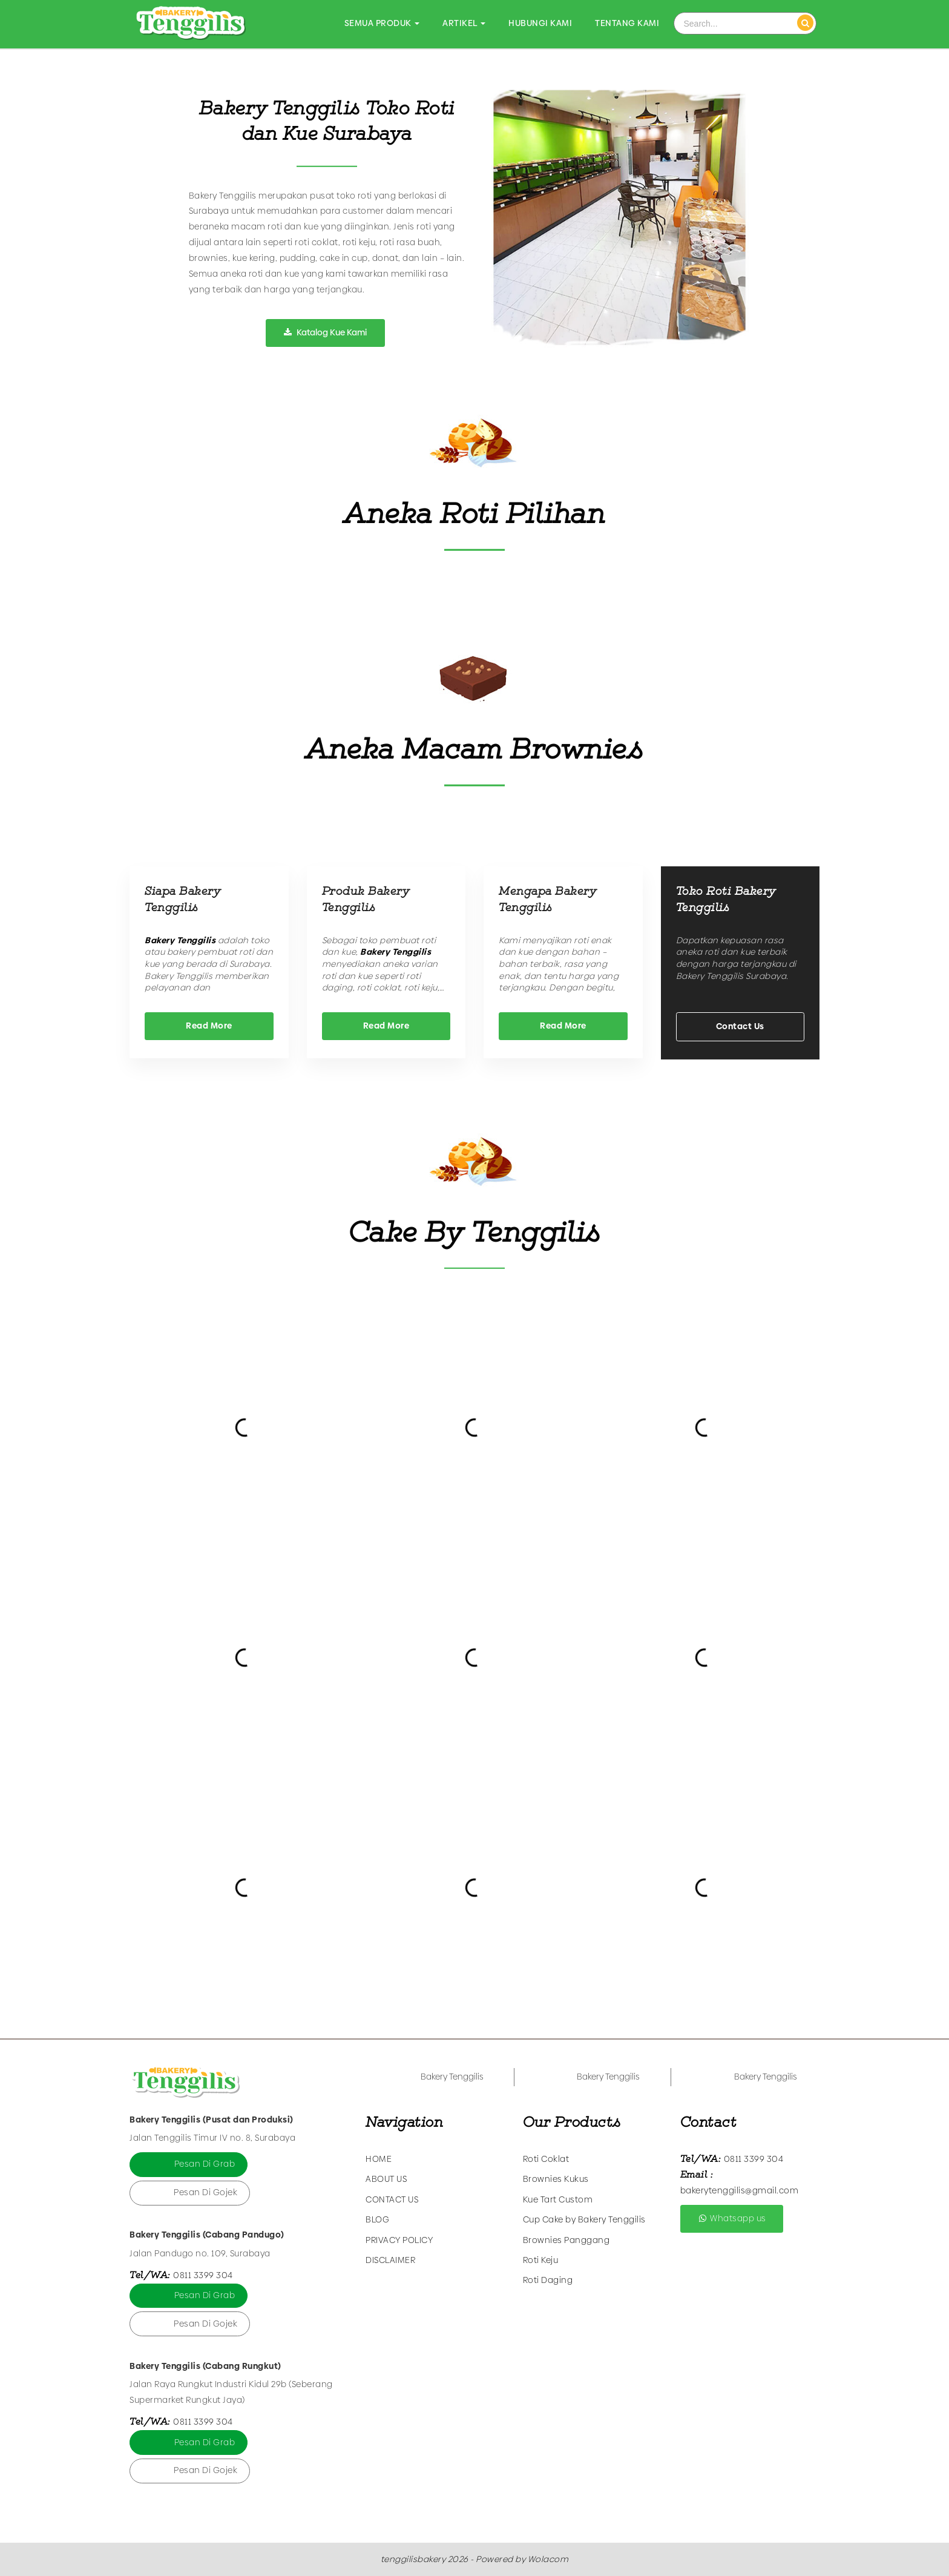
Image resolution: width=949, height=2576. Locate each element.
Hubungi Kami (540, 23)
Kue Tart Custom (558, 2199)
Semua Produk (382, 23)
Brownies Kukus (556, 2179)
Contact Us (740, 1026)
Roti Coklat (546, 2159)
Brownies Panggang (566, 2240)
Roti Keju (541, 2260)
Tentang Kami (627, 23)
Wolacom (548, 2559)
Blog (377, 2219)
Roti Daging (548, 2280)
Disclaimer (390, 2260)
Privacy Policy (399, 2240)
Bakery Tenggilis (452, 2076)
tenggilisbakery (413, 2559)
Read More (209, 1026)
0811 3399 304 (203, 2275)
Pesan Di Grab (204, 2164)
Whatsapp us (731, 2218)
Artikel (463, 23)
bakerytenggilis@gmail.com (739, 2190)
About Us (386, 2179)
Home (379, 2159)
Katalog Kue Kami (325, 332)
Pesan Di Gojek (205, 2192)
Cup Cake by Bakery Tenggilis (584, 2219)
